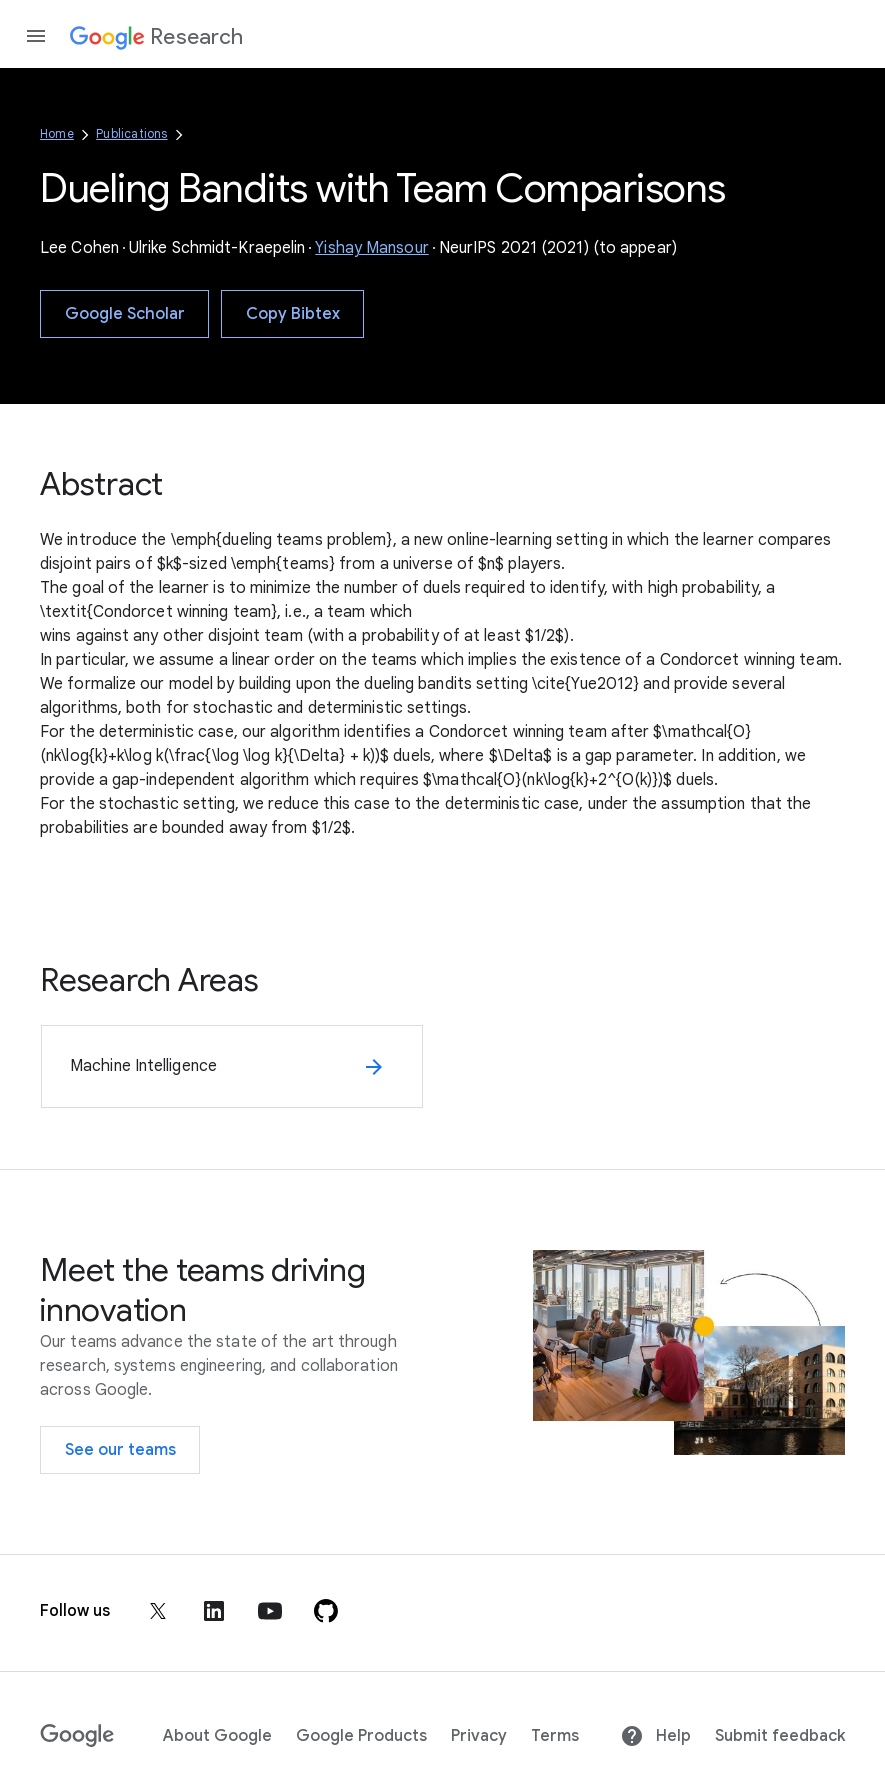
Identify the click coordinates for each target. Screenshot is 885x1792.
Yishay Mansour (371, 248)
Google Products (361, 1736)
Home (57, 133)
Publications (131, 133)
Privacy (479, 1736)
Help (655, 1736)
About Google (217, 1736)
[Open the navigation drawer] (36, 36)
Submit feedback (780, 1736)
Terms (555, 1736)
